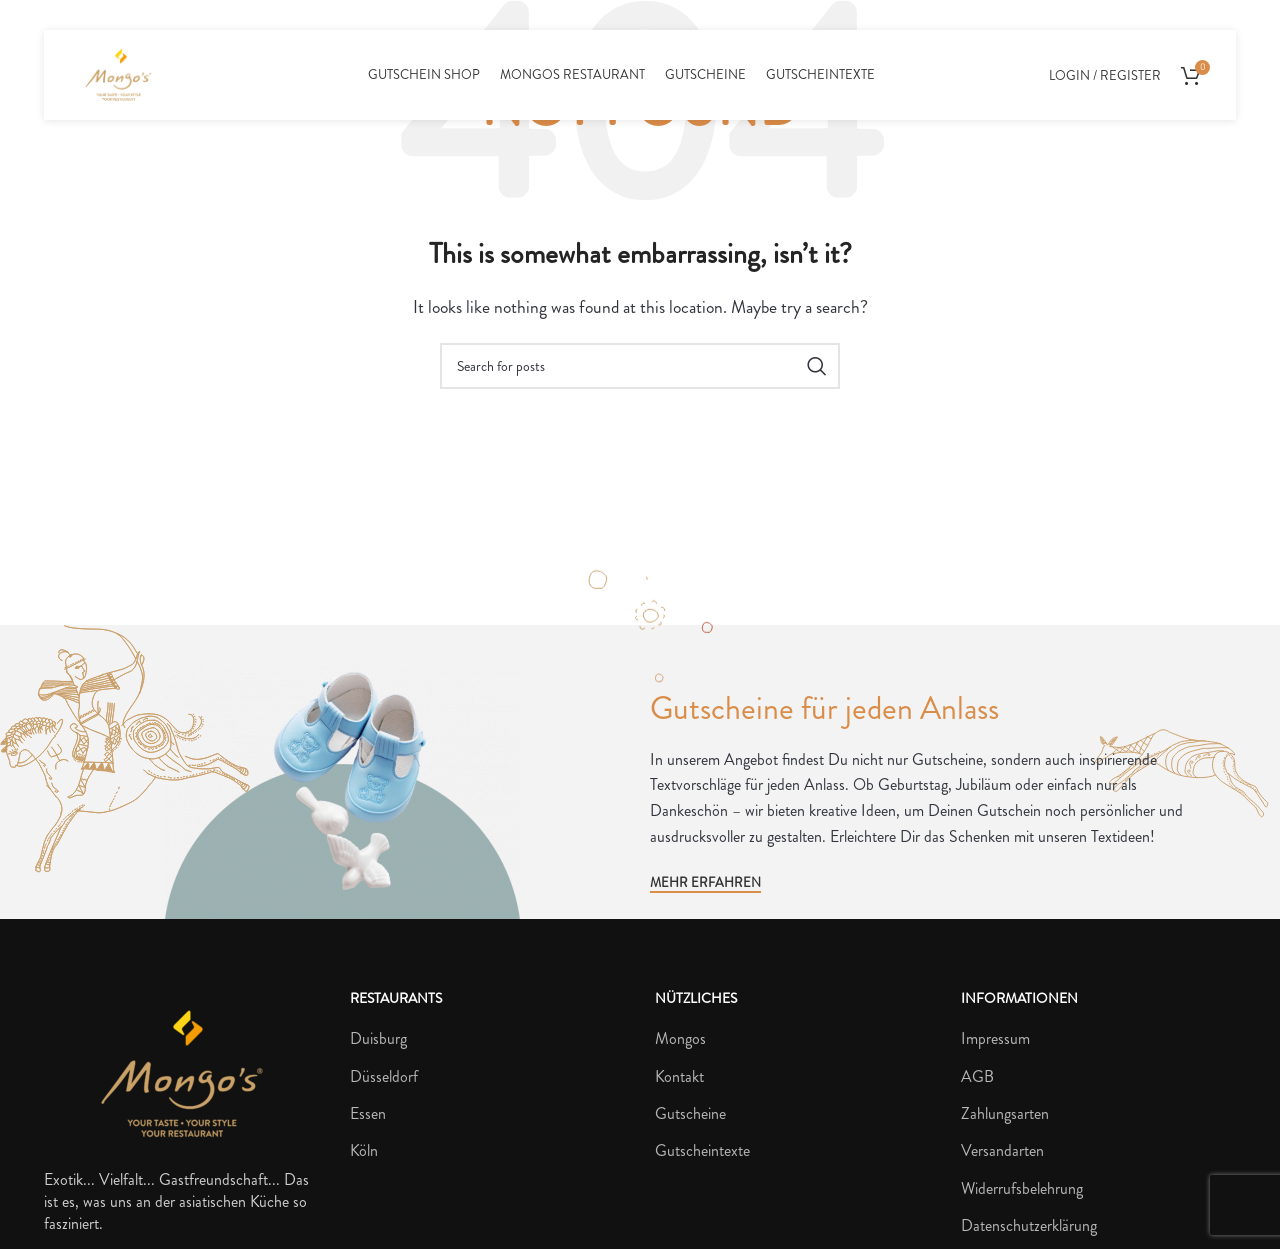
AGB (977, 1077)
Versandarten (1002, 1151)
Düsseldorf (384, 1077)
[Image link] (182, 1071)
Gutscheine (690, 1114)
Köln (364, 1151)
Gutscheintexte (702, 1151)
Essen (368, 1114)
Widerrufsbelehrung (1022, 1189)
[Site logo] (118, 72)
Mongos (680, 1039)
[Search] (640, 366)
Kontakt (679, 1077)
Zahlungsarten (1005, 1114)
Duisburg (378, 1039)
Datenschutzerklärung (1029, 1226)
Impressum (995, 1039)
